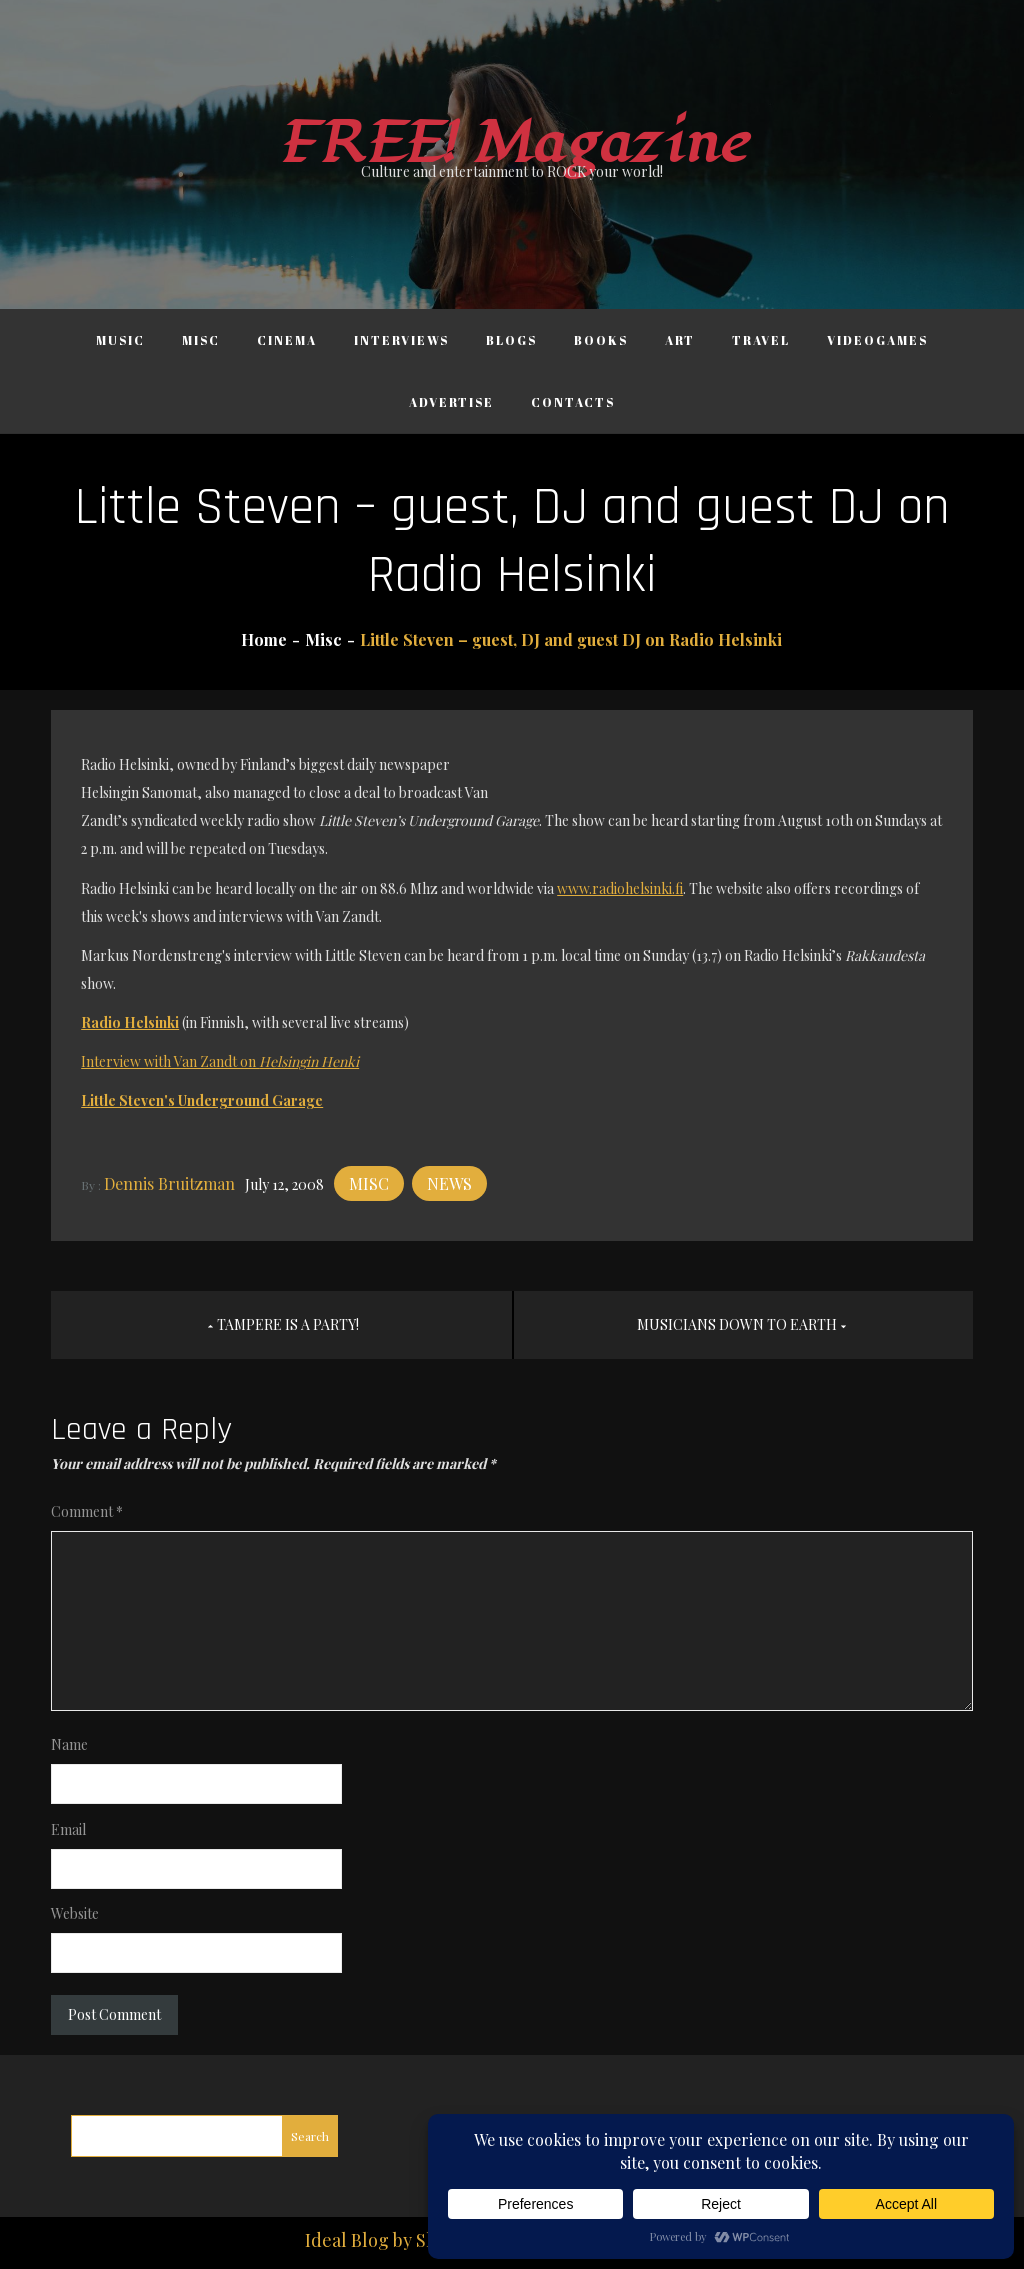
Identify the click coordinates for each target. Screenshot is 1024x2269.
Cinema (287, 340)
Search (310, 2136)
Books (601, 340)
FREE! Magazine (512, 143)
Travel (761, 340)
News (449, 1183)
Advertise (451, 402)
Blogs (511, 340)
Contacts (573, 402)
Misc (201, 340)
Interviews (401, 340)
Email (68, 1829)
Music (120, 340)
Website (75, 1913)
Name (69, 1744)
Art (680, 340)
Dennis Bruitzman (169, 1183)
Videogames (877, 340)
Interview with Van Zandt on (220, 1061)
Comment (87, 1511)
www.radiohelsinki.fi (620, 888)
